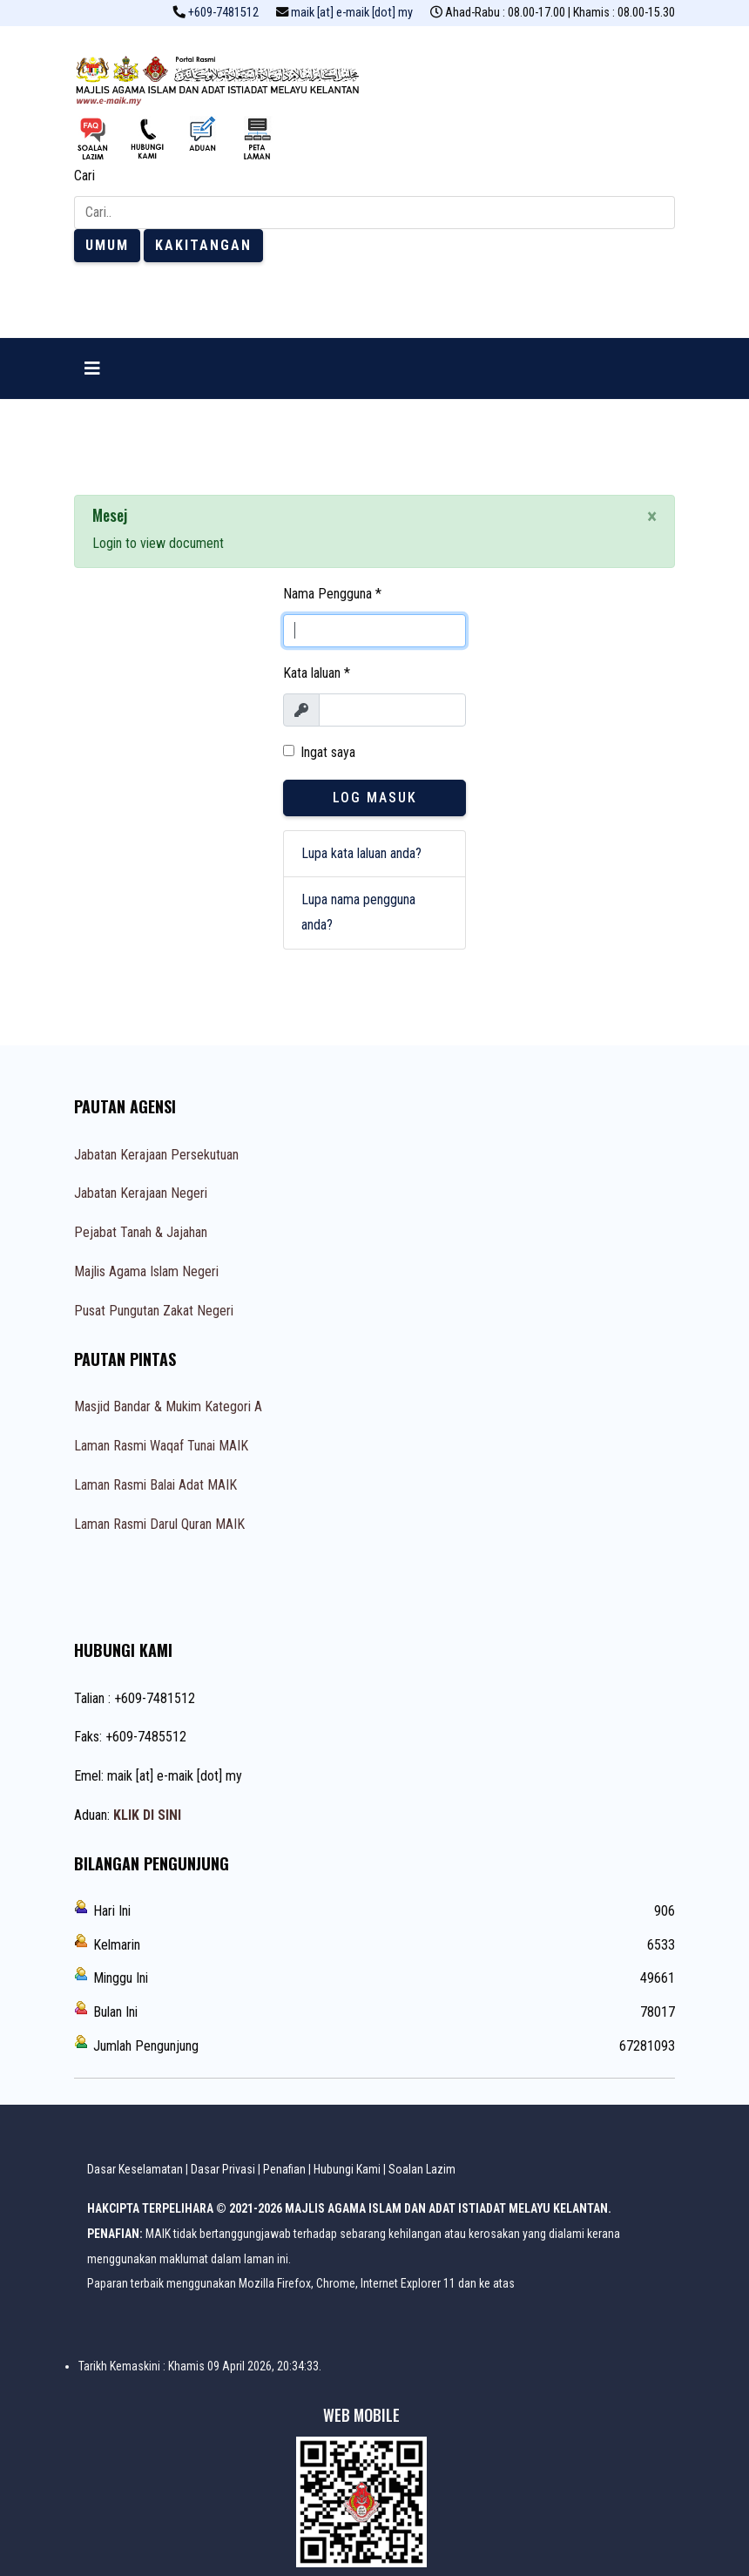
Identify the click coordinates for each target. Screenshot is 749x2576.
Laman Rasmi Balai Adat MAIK (155, 1485)
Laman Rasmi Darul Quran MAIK (159, 1524)
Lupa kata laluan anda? (361, 853)
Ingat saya (327, 752)
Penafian (284, 2169)
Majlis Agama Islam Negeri (146, 1271)
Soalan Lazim (421, 2169)
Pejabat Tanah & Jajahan (140, 1232)
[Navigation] (92, 368)
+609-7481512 (223, 12)
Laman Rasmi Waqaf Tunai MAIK (161, 1445)
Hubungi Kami (347, 2169)
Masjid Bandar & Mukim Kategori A (168, 1406)
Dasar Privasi (223, 2169)
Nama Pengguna (332, 593)
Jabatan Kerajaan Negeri (140, 1193)
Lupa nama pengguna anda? (358, 912)
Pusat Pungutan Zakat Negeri (153, 1310)
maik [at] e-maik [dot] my (352, 12)
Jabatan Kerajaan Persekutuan (156, 1154)
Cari (84, 175)
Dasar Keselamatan (135, 2169)
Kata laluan (316, 673)
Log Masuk (375, 797)
